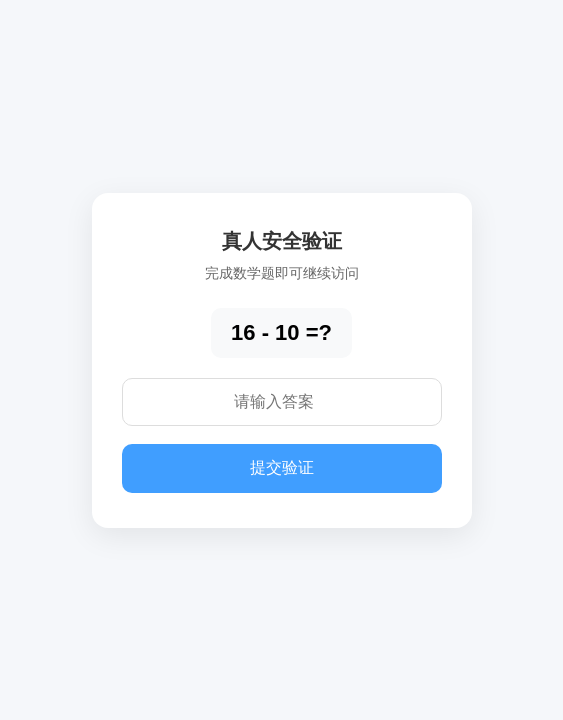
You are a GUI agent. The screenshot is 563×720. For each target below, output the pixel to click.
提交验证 (282, 467)
